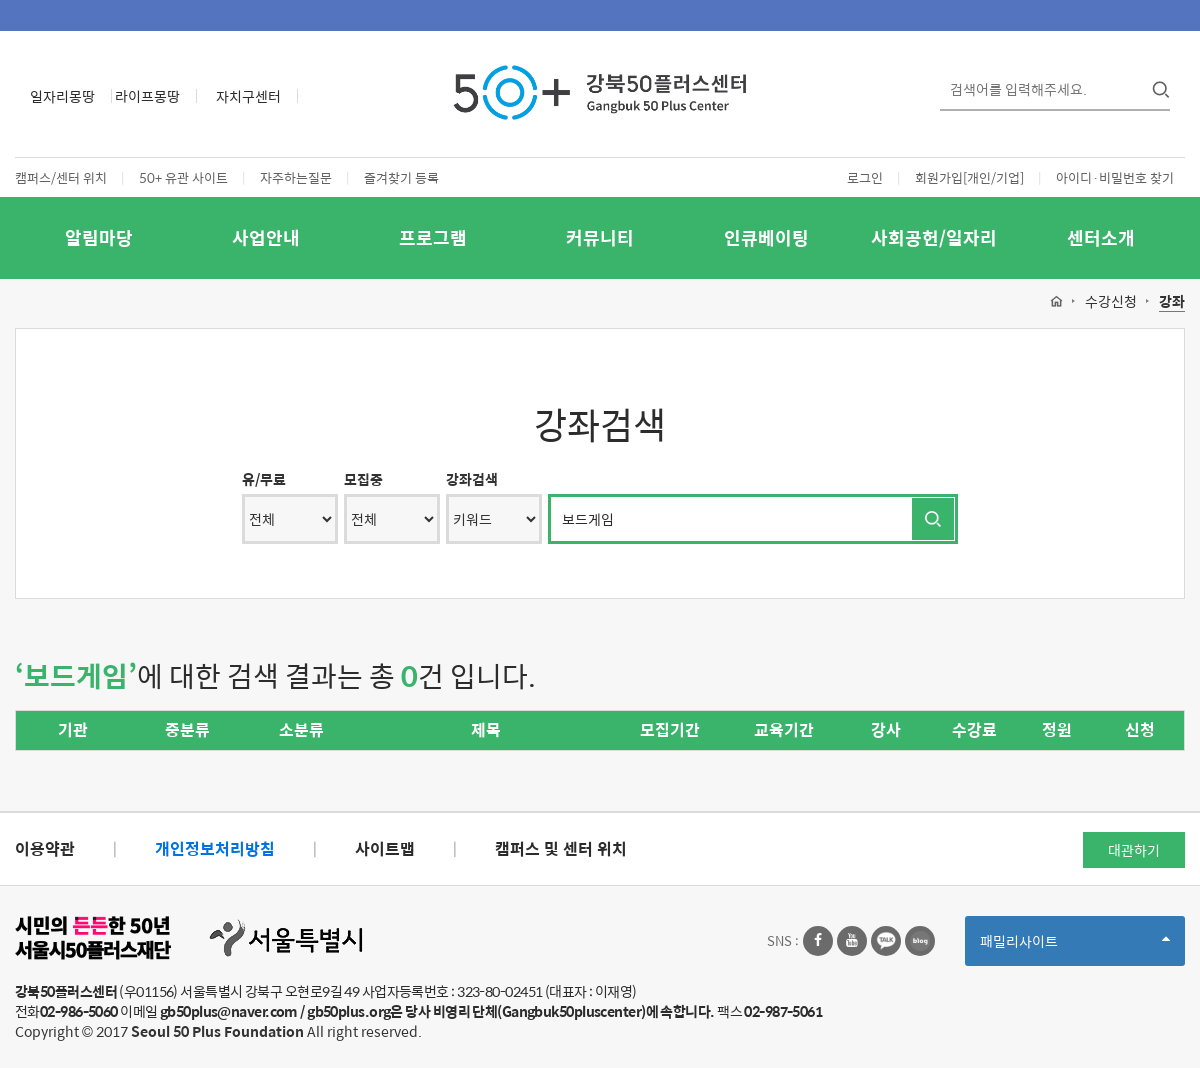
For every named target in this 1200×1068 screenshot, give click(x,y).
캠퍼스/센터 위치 (61, 177)
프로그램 (433, 237)
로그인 (865, 177)
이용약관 (45, 848)
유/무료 (264, 479)
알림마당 (99, 237)
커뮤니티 (600, 237)
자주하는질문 (296, 177)
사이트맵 (385, 848)
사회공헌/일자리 (934, 237)
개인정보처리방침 (215, 848)
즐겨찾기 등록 (401, 177)
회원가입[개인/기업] (969, 177)
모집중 (363, 479)
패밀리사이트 (1075, 947)
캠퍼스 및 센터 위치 (561, 848)
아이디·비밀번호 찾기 (1115, 177)
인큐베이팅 (766, 237)
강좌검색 (472, 479)
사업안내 (266, 237)
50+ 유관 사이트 (183, 177)
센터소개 (1101, 237)
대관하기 (1134, 850)
